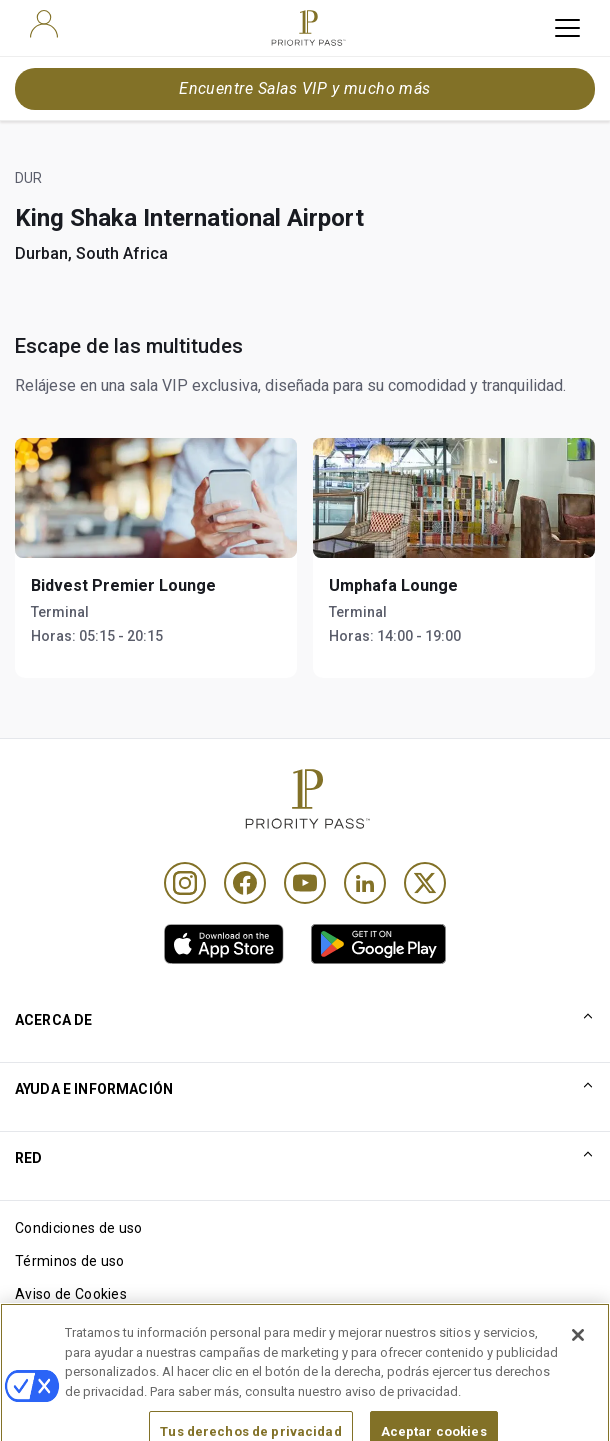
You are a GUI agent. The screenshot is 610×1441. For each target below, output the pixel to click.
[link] (224, 944)
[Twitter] (425, 883)
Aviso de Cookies (71, 1294)
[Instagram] (185, 883)
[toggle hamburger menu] (567, 28)
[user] (44, 24)
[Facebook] (245, 883)
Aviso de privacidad (79, 1327)
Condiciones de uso (79, 1228)
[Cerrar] (578, 1369)
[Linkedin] (365, 883)
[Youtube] (305, 883)
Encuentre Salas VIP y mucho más (305, 88)
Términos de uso (70, 1261)
